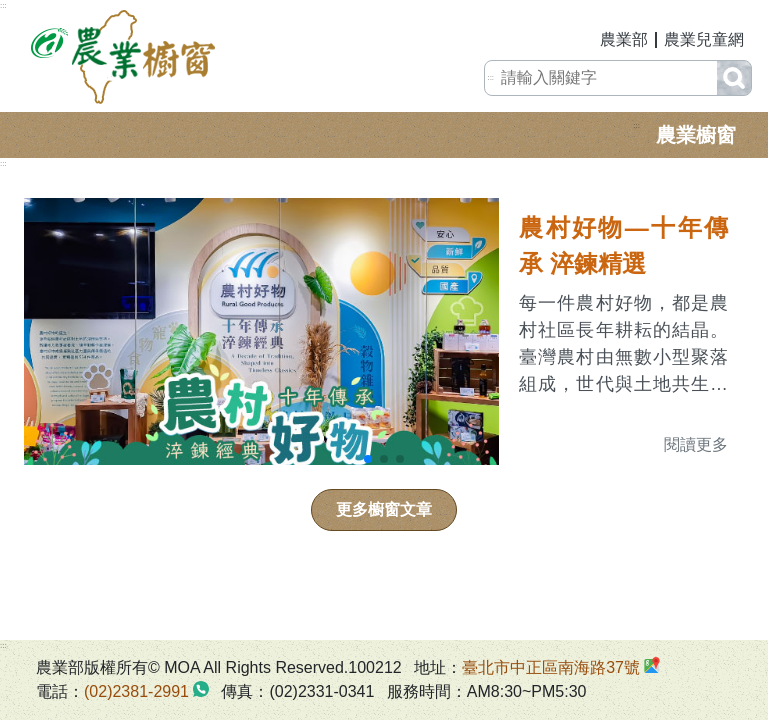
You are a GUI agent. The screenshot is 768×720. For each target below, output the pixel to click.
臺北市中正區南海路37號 (551, 667)
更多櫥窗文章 (384, 509)
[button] (368, 459)
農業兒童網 (704, 39)
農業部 (624, 39)
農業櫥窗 (696, 135)
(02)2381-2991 (136, 691)
